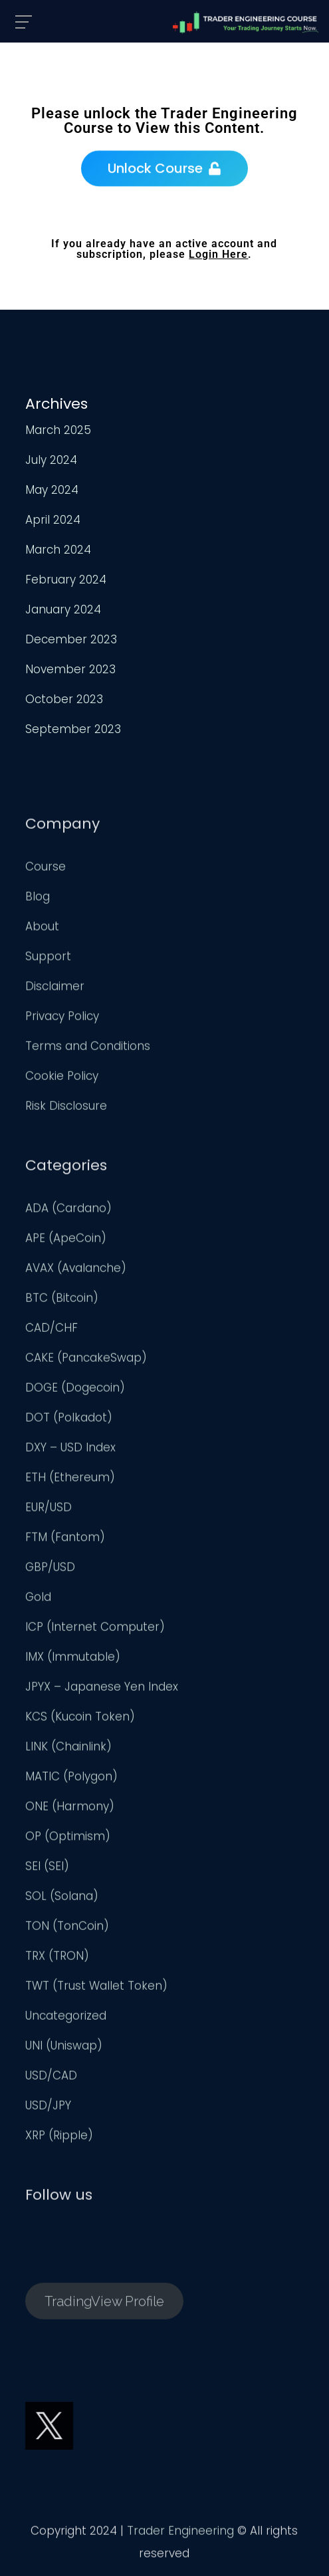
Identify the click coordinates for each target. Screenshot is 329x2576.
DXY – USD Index (70, 1450)
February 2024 (65, 580)
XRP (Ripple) (59, 2138)
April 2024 (52, 520)
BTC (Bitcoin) (61, 1301)
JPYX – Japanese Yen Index (101, 1689)
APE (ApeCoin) (65, 1241)
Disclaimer (54, 989)
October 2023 (64, 699)
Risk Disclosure (66, 1109)
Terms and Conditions (87, 1049)
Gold (38, 1600)
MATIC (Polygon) (71, 1779)
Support (48, 959)
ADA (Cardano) (68, 1211)
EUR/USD (48, 1510)
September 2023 (73, 729)
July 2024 (51, 460)
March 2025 (58, 430)
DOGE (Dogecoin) (75, 1390)
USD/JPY (48, 2108)
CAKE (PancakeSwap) (86, 1360)
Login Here (218, 254)
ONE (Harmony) (69, 1809)
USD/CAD (51, 2078)
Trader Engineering (180, 2533)
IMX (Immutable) (72, 1659)
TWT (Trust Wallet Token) (96, 1988)
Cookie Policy (61, 1079)
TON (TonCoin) (67, 1929)
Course (45, 869)
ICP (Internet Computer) (95, 1630)
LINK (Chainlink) (68, 1749)
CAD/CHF (51, 1331)
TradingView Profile (104, 2303)
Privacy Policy (62, 1019)
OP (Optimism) (67, 1839)
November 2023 (70, 669)
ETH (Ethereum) (70, 1480)
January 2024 (63, 609)
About (42, 929)
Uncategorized (65, 2018)
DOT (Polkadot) (68, 1420)
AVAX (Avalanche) (75, 1271)
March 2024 (58, 550)
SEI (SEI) (47, 1869)
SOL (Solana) (61, 1899)
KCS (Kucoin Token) (80, 1719)
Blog (37, 899)
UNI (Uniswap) (63, 2048)
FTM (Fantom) (65, 1540)
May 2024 (51, 490)
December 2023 (71, 639)
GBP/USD (50, 1570)
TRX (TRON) (57, 1959)
